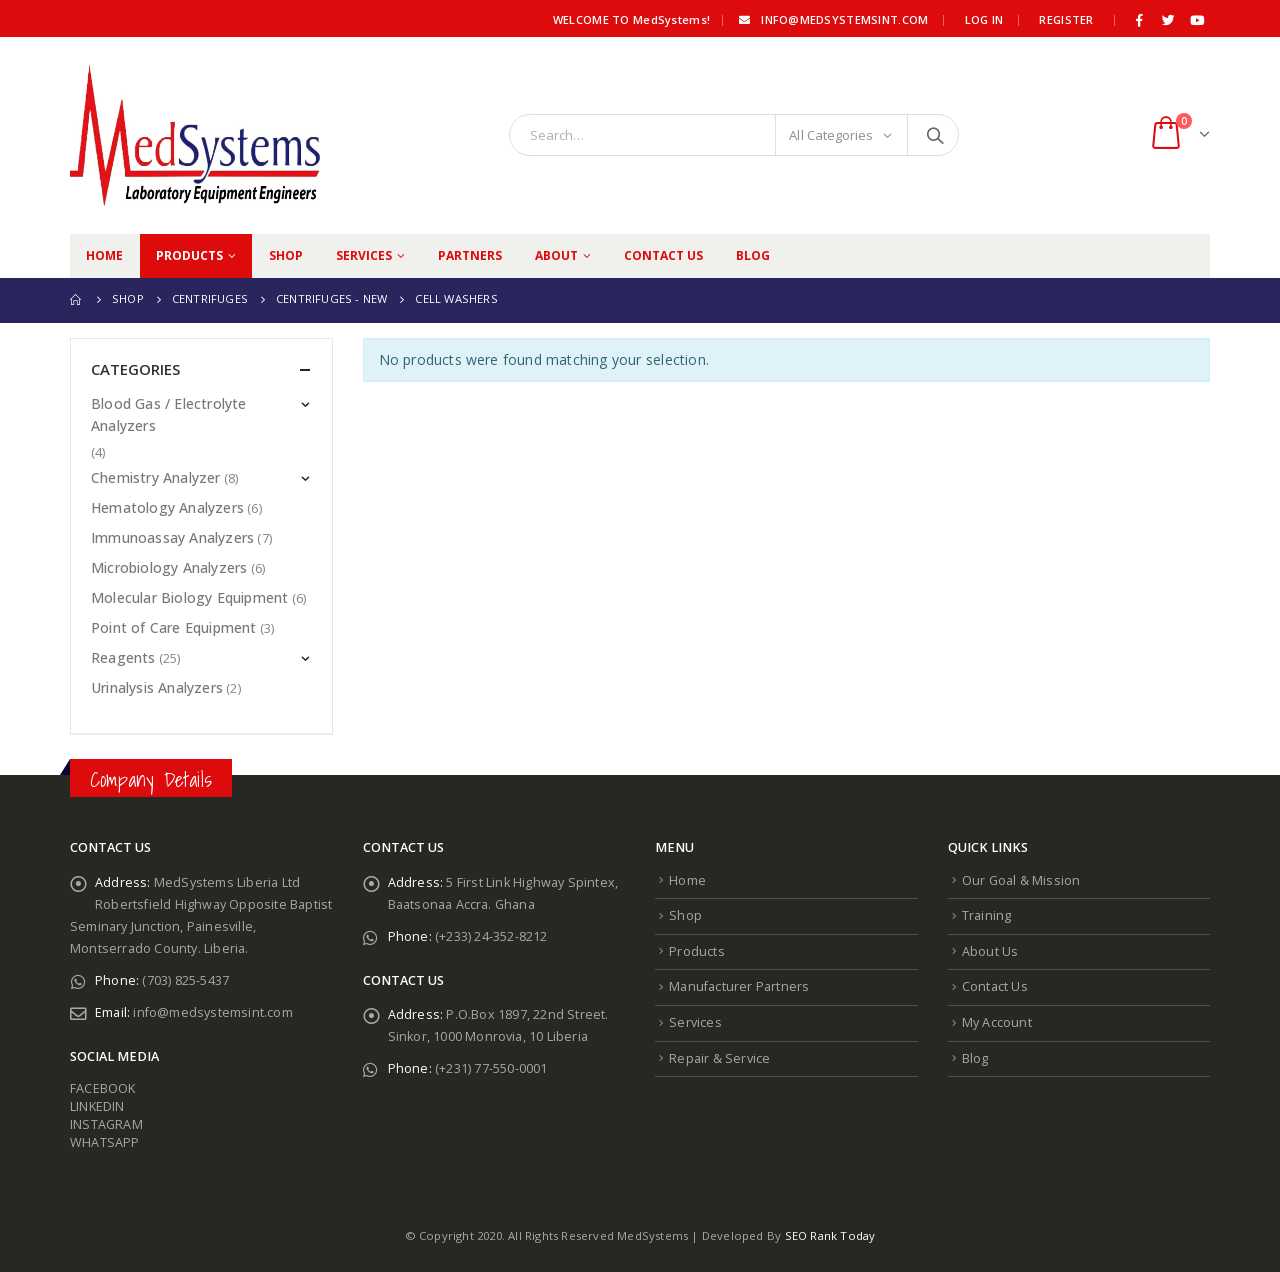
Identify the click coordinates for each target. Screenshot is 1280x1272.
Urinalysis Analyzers (157, 687)
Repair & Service (719, 1058)
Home (104, 255)
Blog (753, 255)
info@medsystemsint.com (831, 19)
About (556, 255)
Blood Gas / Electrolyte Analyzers (169, 414)
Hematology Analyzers (167, 507)
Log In (984, 19)
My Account (997, 1022)
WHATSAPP (105, 1142)
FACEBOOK (103, 1088)
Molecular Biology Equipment (189, 597)
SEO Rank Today (830, 1235)
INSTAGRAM (106, 1124)
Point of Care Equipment (174, 627)
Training (987, 915)
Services (364, 255)
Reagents (123, 657)
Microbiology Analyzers (169, 567)
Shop (286, 255)
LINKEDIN (97, 1106)
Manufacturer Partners (739, 986)
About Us (990, 951)
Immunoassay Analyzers (172, 537)
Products (189, 255)
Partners (470, 255)
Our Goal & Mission (1021, 880)
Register (1066, 19)
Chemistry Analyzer (156, 477)
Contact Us (663, 255)
